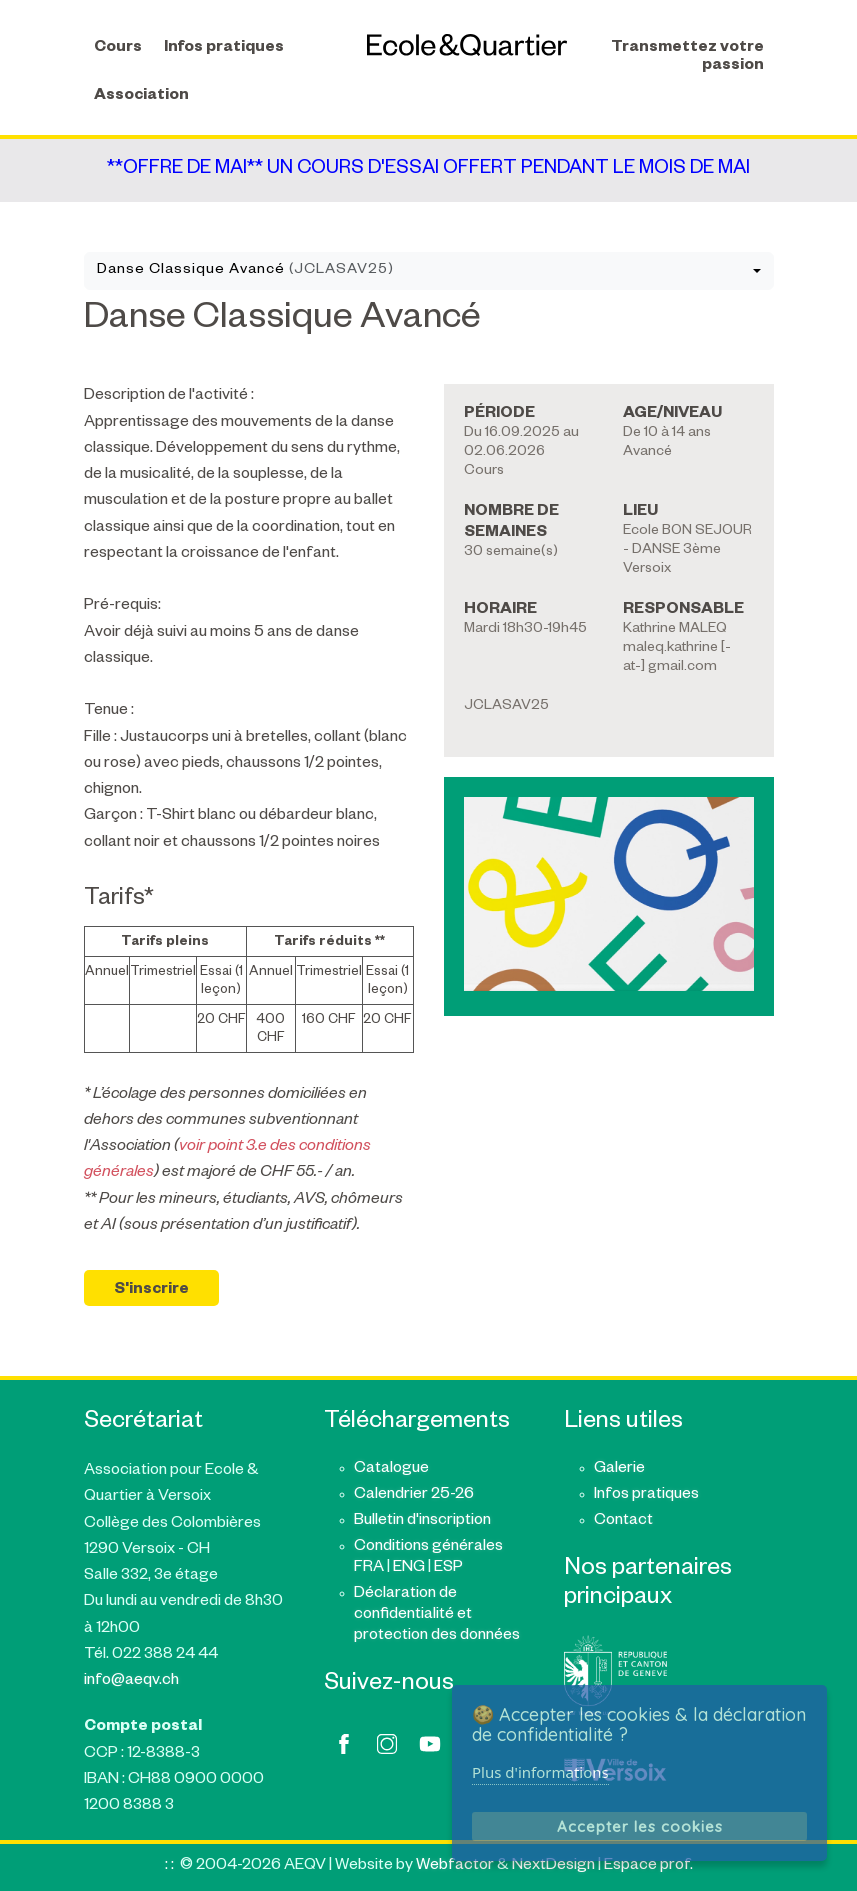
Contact (623, 1521)
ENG (409, 1568)
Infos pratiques (224, 48)
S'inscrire (151, 1290)
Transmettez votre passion (687, 57)
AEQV (467, 45)
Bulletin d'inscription (422, 1521)
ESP (448, 1568)
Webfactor (455, 1866)
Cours (118, 48)
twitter (387, 1744)
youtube (430, 1744)
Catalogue (391, 1469)
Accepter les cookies (640, 1826)
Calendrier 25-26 (414, 1495)
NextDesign (553, 1866)
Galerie (619, 1469)
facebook (344, 1744)
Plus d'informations (540, 1772)
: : (169, 1866)
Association (141, 96)
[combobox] (429, 271)
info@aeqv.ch (131, 1681)
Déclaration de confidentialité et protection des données (437, 1615)
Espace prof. (648, 1866)
